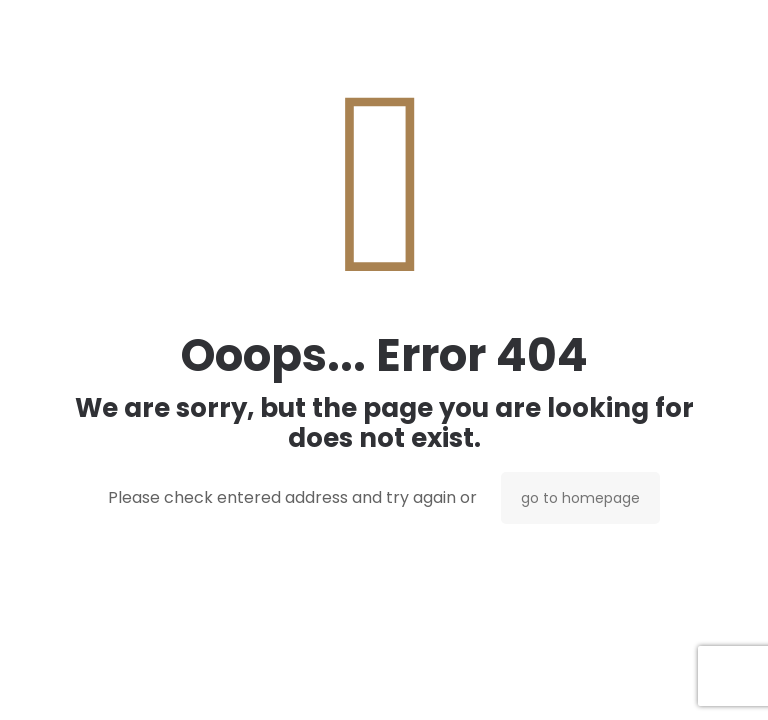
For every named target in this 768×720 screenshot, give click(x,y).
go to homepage (580, 498)
